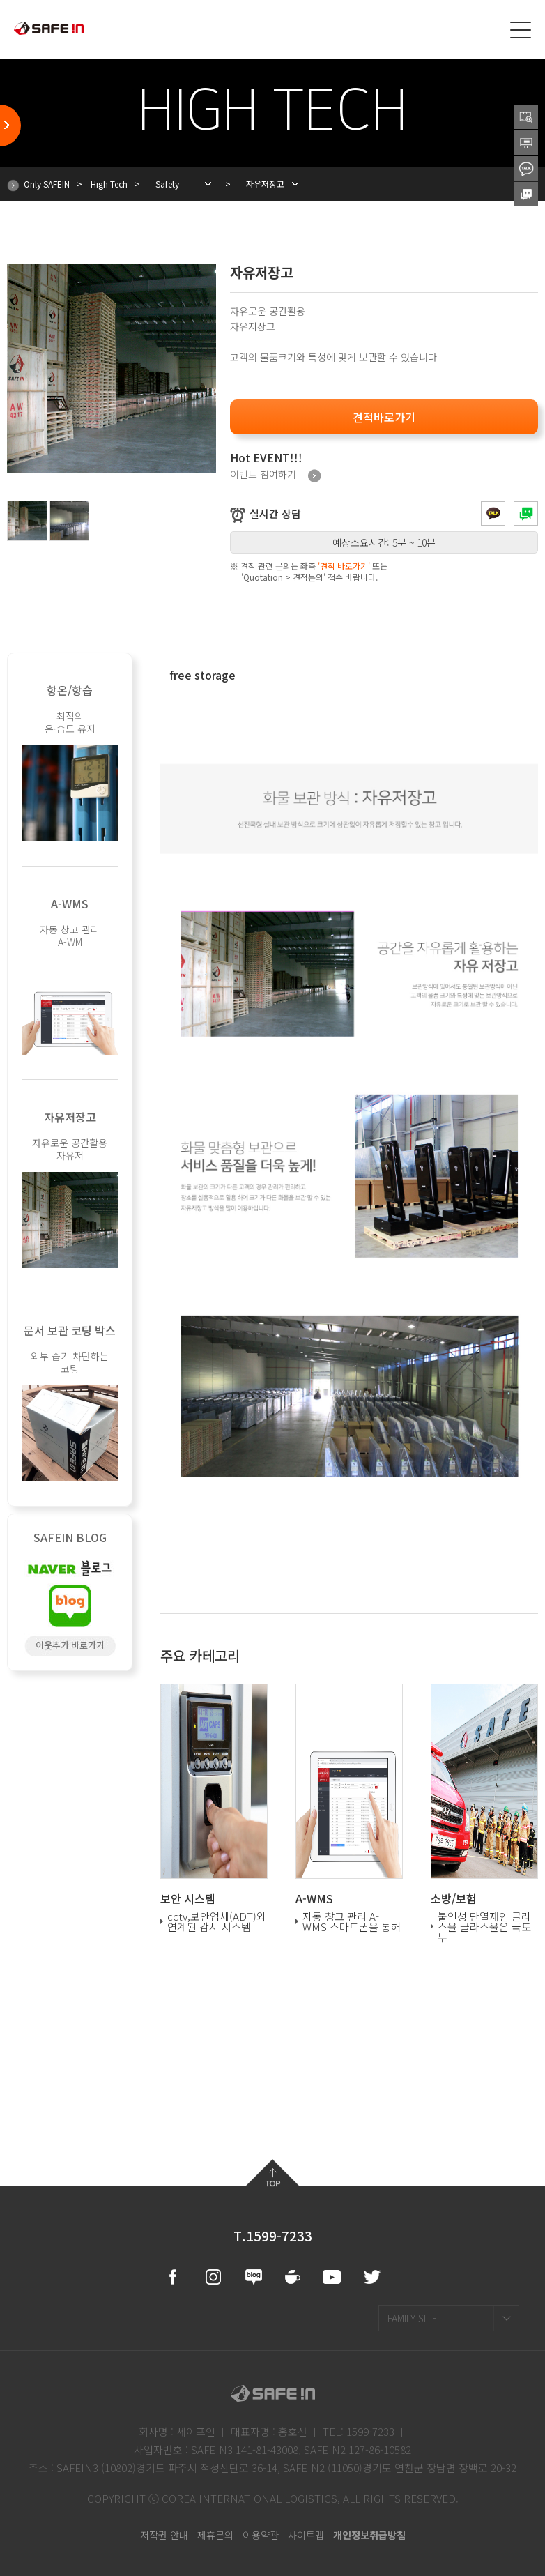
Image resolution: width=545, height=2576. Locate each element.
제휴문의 (215, 2535)
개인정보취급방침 (369, 2535)
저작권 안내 (164, 2535)
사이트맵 (306, 2535)
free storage (202, 674)
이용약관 (261, 2535)
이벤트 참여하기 (275, 475)
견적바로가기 (384, 417)
